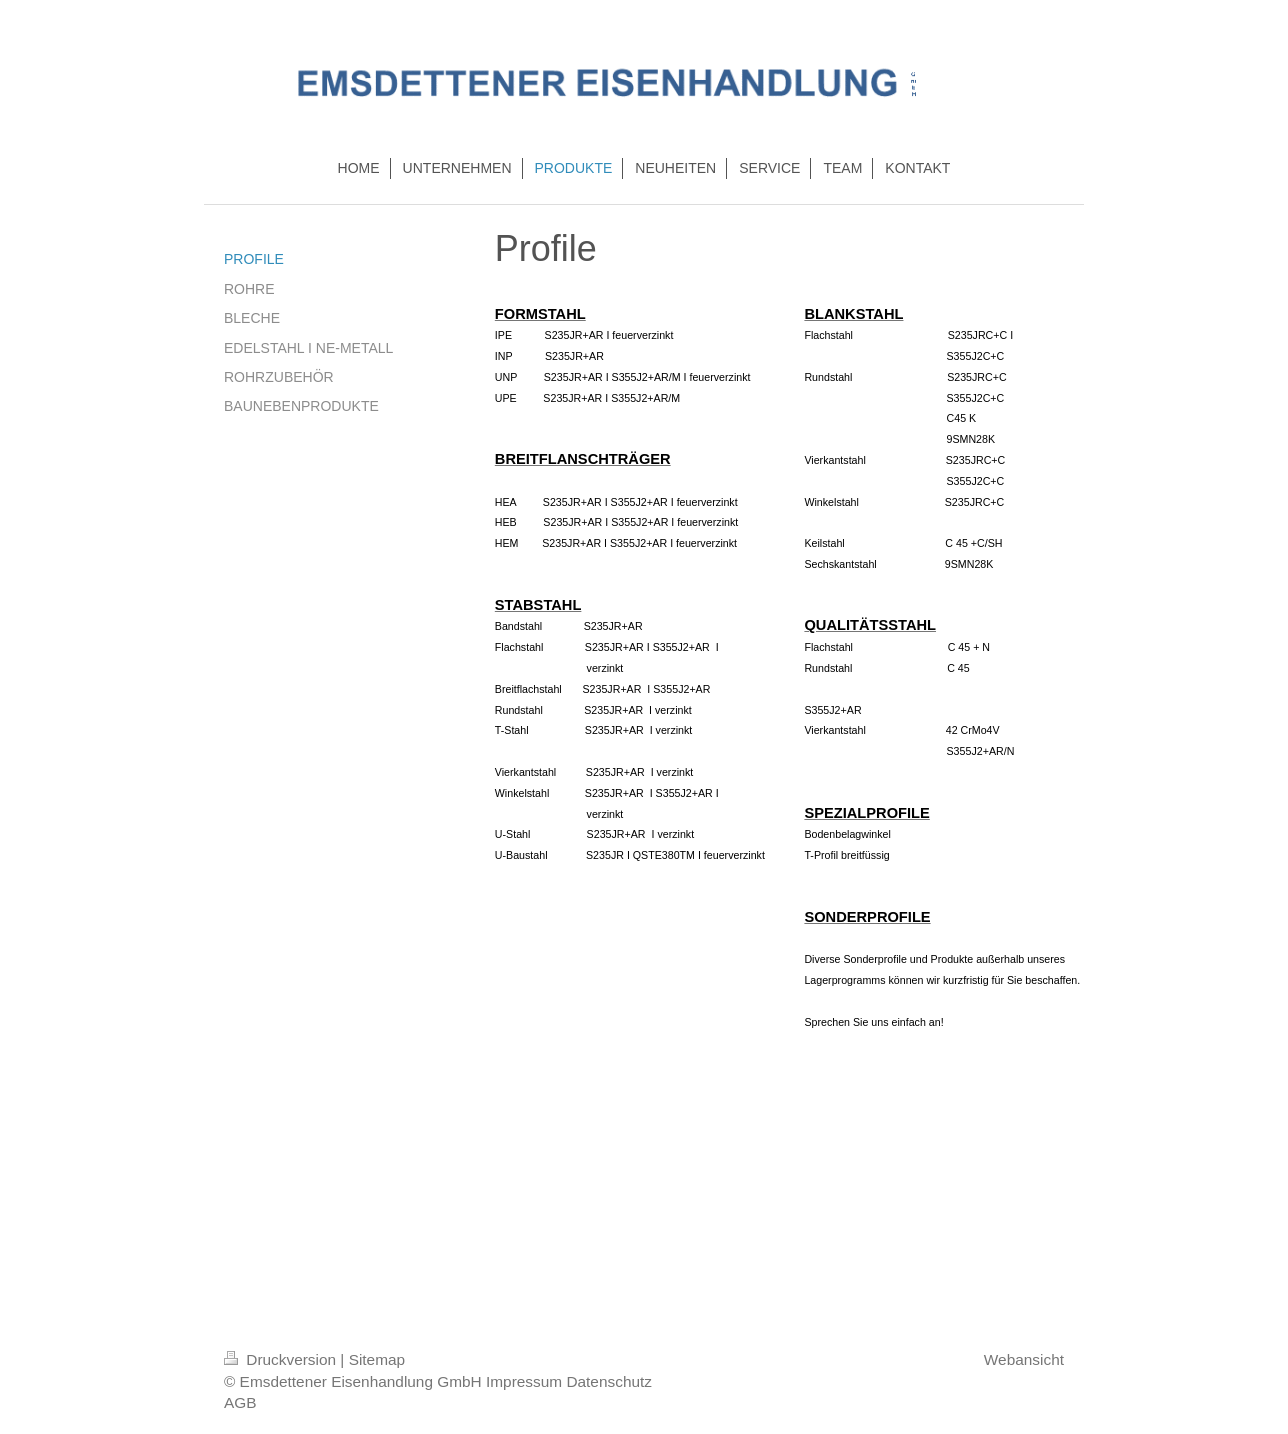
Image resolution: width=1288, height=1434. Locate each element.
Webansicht (1024, 1359)
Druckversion (282, 1359)
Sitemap (377, 1359)
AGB (240, 1402)
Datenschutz (609, 1381)
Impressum (524, 1381)
